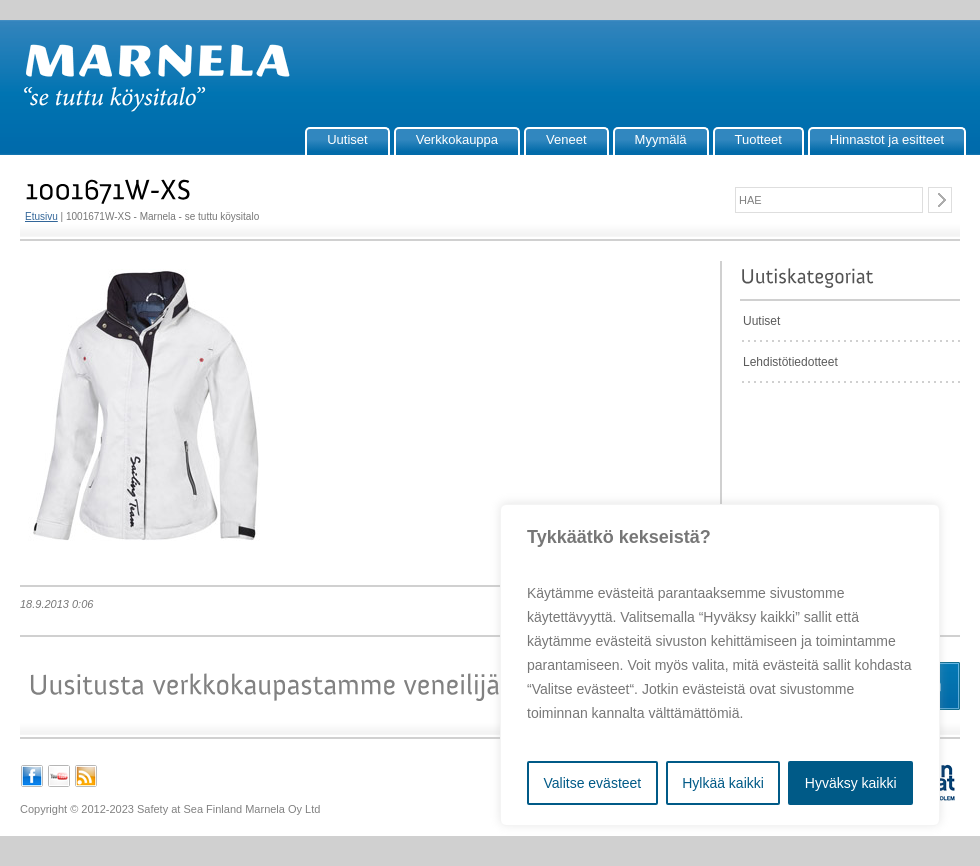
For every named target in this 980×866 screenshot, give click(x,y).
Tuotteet (758, 139)
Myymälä (661, 139)
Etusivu (41, 216)
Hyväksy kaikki (851, 783)
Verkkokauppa (457, 139)
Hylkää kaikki (723, 783)
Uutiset (347, 139)
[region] (720, 665)
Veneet (566, 139)
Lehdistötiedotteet (790, 362)
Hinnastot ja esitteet (887, 139)
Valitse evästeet (592, 783)
